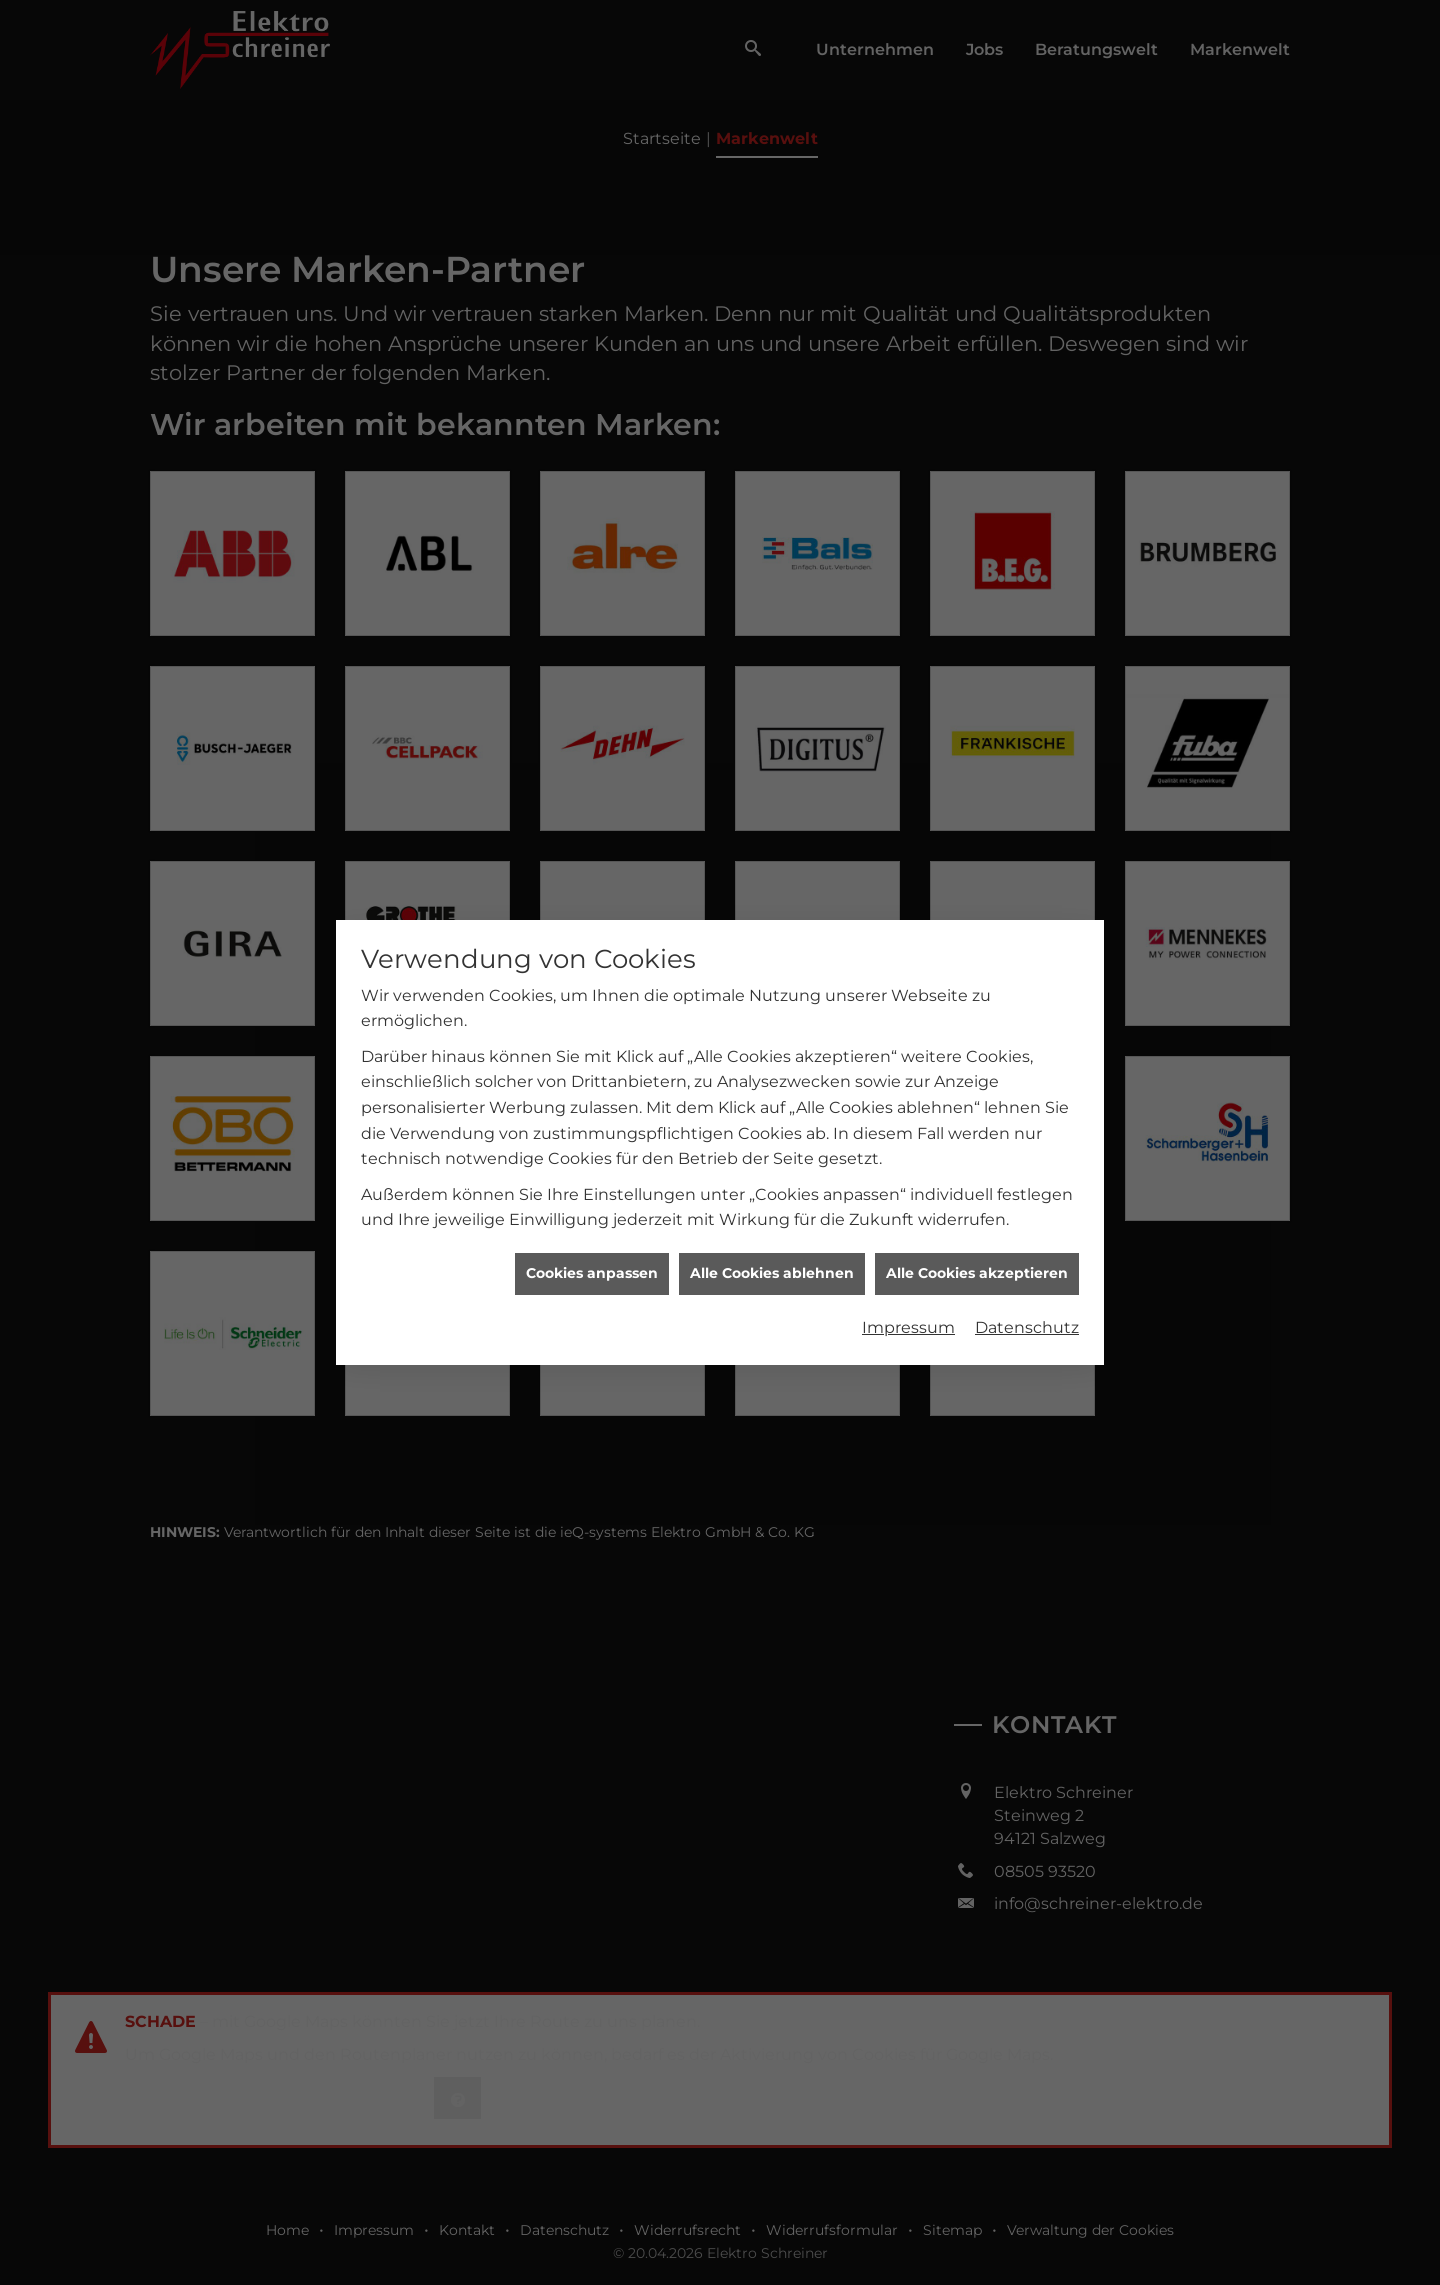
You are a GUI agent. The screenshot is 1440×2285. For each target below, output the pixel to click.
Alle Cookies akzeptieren (977, 1273)
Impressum (908, 1327)
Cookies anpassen (592, 1273)
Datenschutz (1027, 1327)
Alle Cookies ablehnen (772, 1273)
